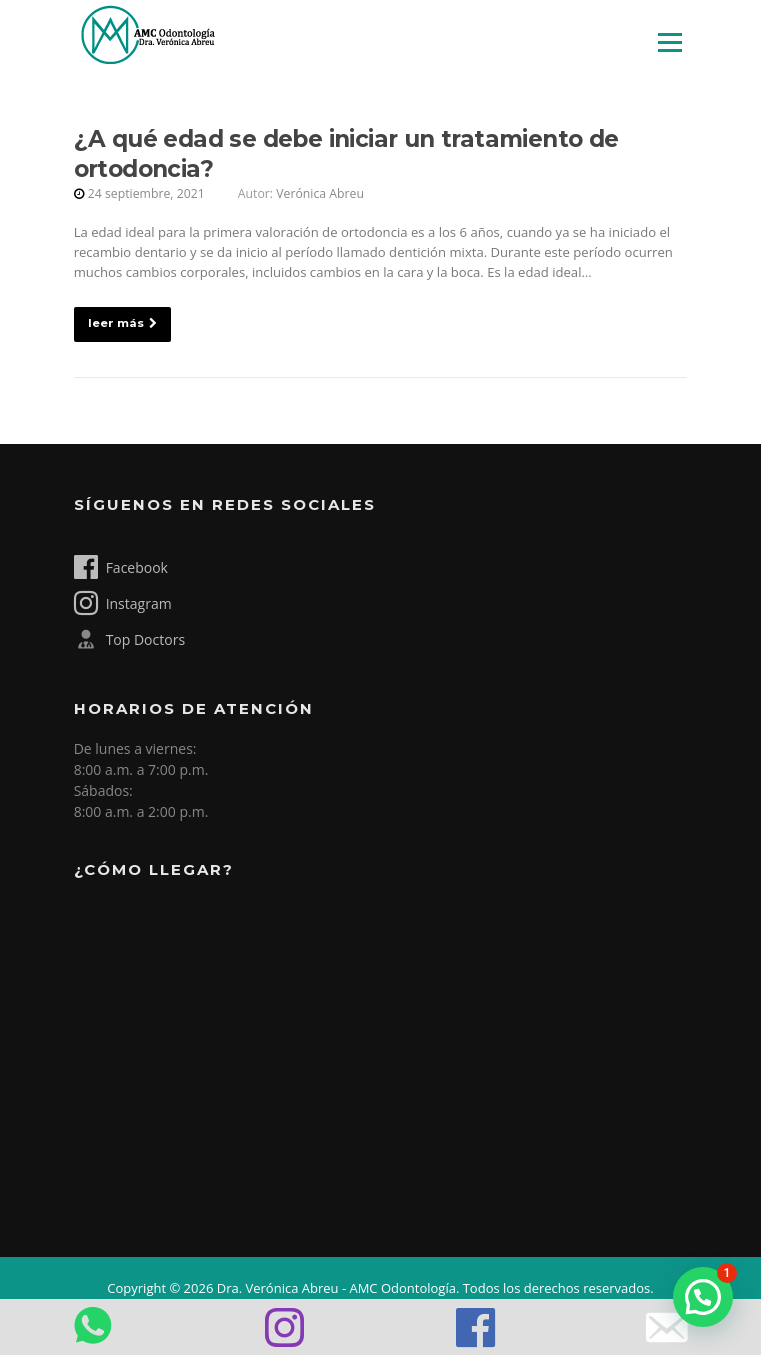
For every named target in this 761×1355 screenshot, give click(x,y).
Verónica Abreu (320, 193)
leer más (122, 323)
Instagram (123, 603)
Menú (669, 42)
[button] (703, 1297)
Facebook (121, 567)
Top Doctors (129, 639)
